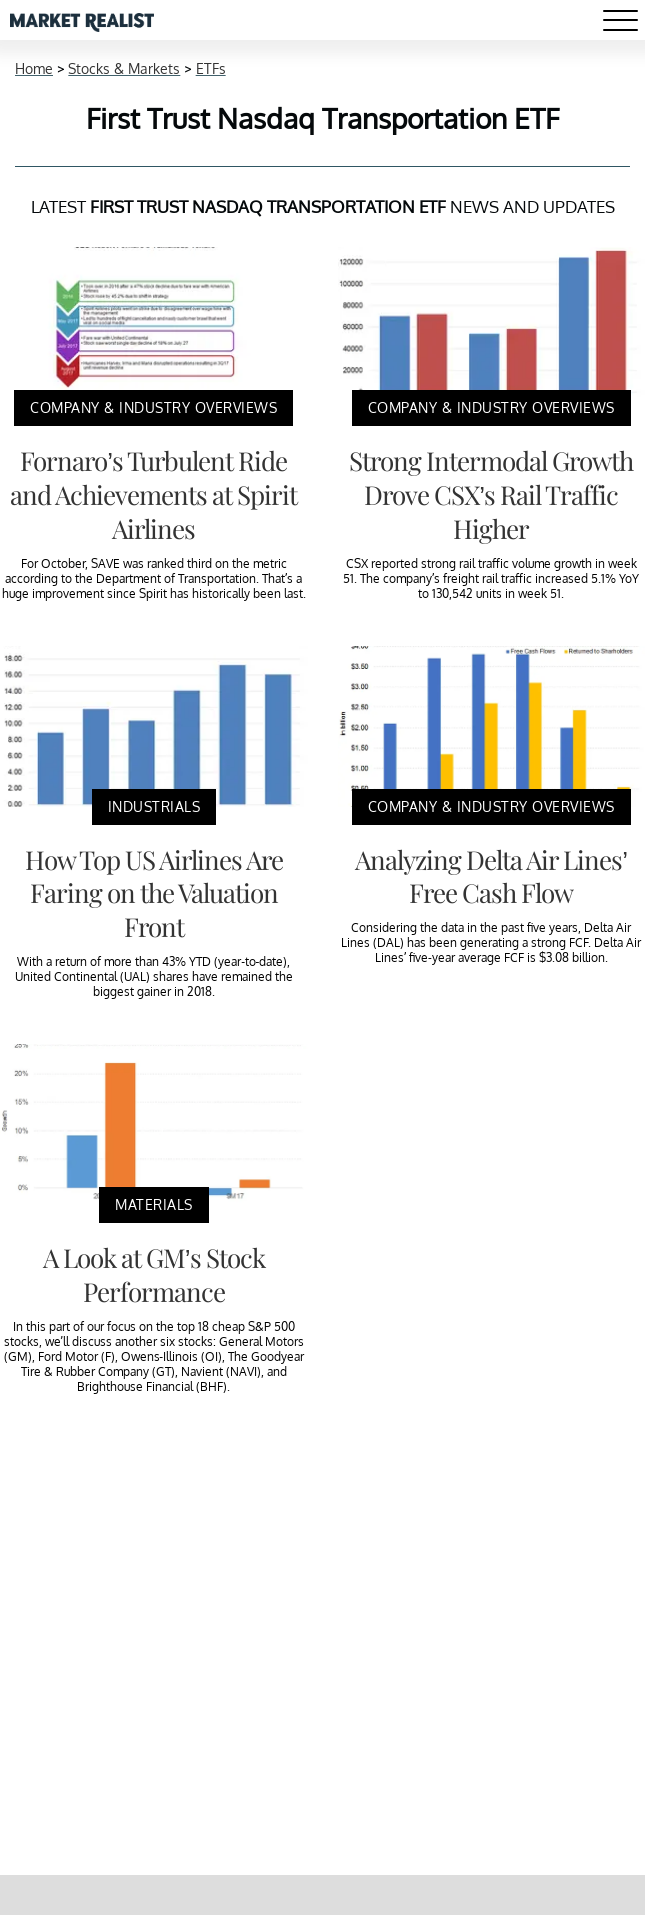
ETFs (211, 68)
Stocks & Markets (124, 68)
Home (34, 68)
